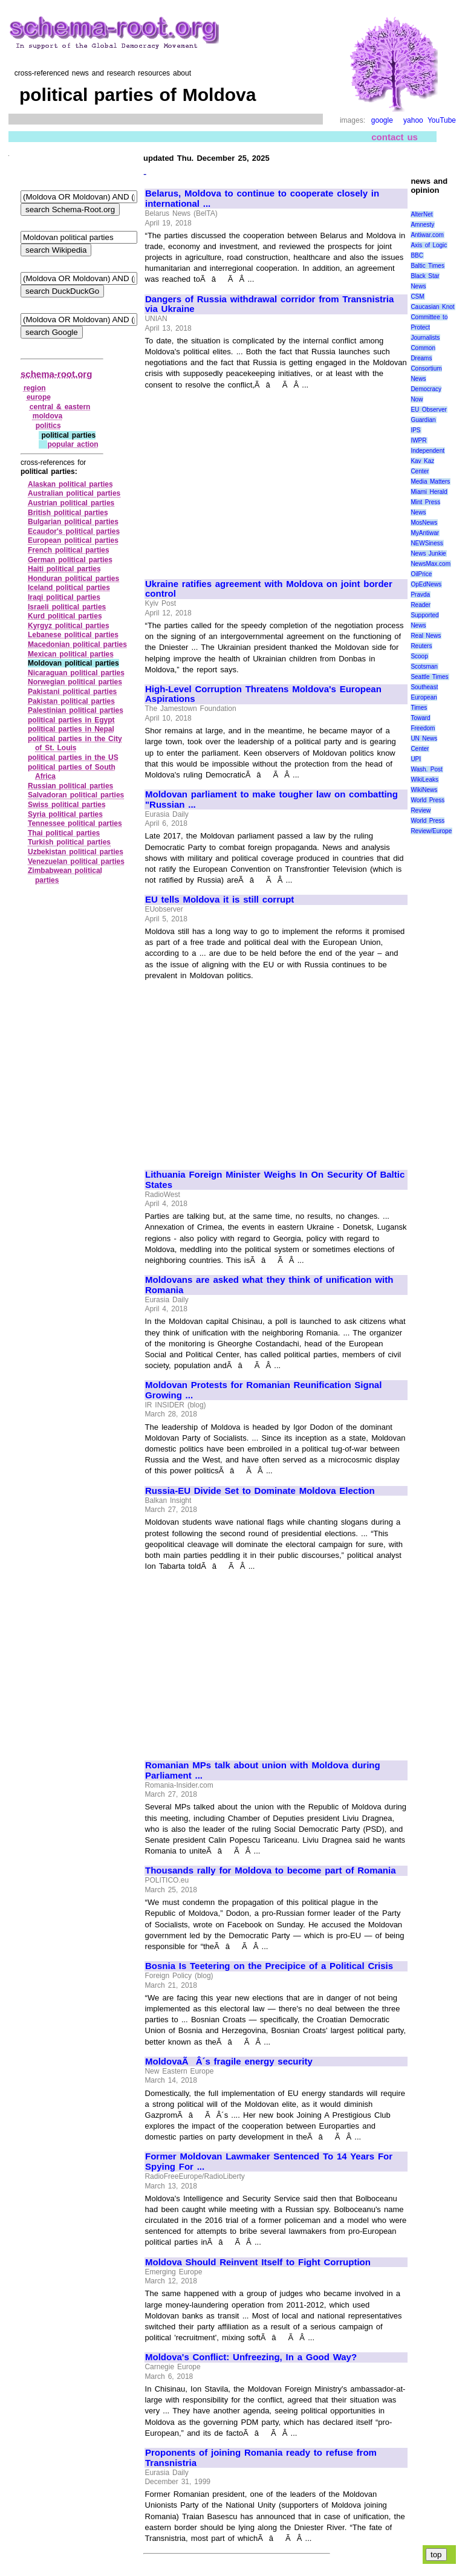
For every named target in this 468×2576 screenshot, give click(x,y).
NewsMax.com (430, 563)
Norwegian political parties (75, 682)
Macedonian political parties (77, 644)
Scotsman (424, 666)
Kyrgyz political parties (68, 625)
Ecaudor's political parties (74, 531)
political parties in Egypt (71, 720)
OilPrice (421, 574)
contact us (394, 137)
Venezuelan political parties (76, 861)
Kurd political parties (65, 616)
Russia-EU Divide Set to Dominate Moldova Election (260, 1491)
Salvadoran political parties (76, 795)
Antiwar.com (427, 235)
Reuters (421, 646)
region (35, 388)
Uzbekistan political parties (75, 852)
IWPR (418, 440)
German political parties (70, 560)
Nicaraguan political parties (76, 673)
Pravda (420, 594)
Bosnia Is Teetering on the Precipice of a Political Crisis (269, 1966)
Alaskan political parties (70, 484)
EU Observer (428, 409)
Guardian (423, 420)
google (382, 120)
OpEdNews (426, 584)
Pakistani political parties (72, 691)
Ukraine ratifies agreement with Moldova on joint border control (268, 589)
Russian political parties (70, 786)
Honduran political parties (73, 578)
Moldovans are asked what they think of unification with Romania (269, 1285)
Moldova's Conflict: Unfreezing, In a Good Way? (251, 2357)
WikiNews (424, 790)
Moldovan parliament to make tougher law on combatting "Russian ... (271, 799)
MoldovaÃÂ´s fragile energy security (229, 2061)
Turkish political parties (69, 842)
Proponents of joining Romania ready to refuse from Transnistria (261, 2458)
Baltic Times (427, 265)
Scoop (419, 656)
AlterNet (421, 214)
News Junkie (428, 553)
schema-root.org (56, 374)
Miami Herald (429, 491)
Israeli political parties (67, 607)
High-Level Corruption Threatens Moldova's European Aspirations (263, 694)
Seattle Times (429, 676)
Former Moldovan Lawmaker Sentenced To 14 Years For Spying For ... (268, 2162)
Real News (426, 635)
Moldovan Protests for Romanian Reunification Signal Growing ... (263, 1390)
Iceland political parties (69, 587)
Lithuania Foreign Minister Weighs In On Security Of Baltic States (275, 1180)
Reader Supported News (424, 615)
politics (48, 425)
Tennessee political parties (75, 823)
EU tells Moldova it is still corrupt (219, 899)
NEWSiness (427, 543)
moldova (47, 416)
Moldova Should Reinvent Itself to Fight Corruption (258, 2262)
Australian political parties (74, 493)
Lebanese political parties (73, 635)
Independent (427, 450)
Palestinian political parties (75, 710)
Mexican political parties (71, 654)
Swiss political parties (67, 804)
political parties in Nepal (71, 729)
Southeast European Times (424, 697)
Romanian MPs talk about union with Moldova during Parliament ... (262, 1770)
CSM (417, 296)
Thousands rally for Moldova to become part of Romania (270, 1870)
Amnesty (422, 224)
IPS (415, 430)
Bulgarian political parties (73, 521)
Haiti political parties (64, 569)
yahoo (413, 120)
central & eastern (60, 407)
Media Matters (430, 481)
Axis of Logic (429, 245)
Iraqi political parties (64, 597)
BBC (417, 255)
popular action (72, 444)
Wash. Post (426, 769)
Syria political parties (65, 814)
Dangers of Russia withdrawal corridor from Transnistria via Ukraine (269, 304)
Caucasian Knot (432, 306)
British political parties (68, 512)
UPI (416, 759)
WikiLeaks (424, 779)
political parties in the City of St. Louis (75, 744)
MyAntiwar (425, 533)
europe (39, 397)
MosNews (424, 522)
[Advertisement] (246, 478)
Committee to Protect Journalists (429, 327)
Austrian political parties (71, 503)
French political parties (68, 550)
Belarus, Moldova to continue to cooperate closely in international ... (262, 199)
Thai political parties (64, 833)
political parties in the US (73, 757)
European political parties (73, 540)
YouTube (441, 120)
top (436, 2554)
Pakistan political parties (71, 701)
